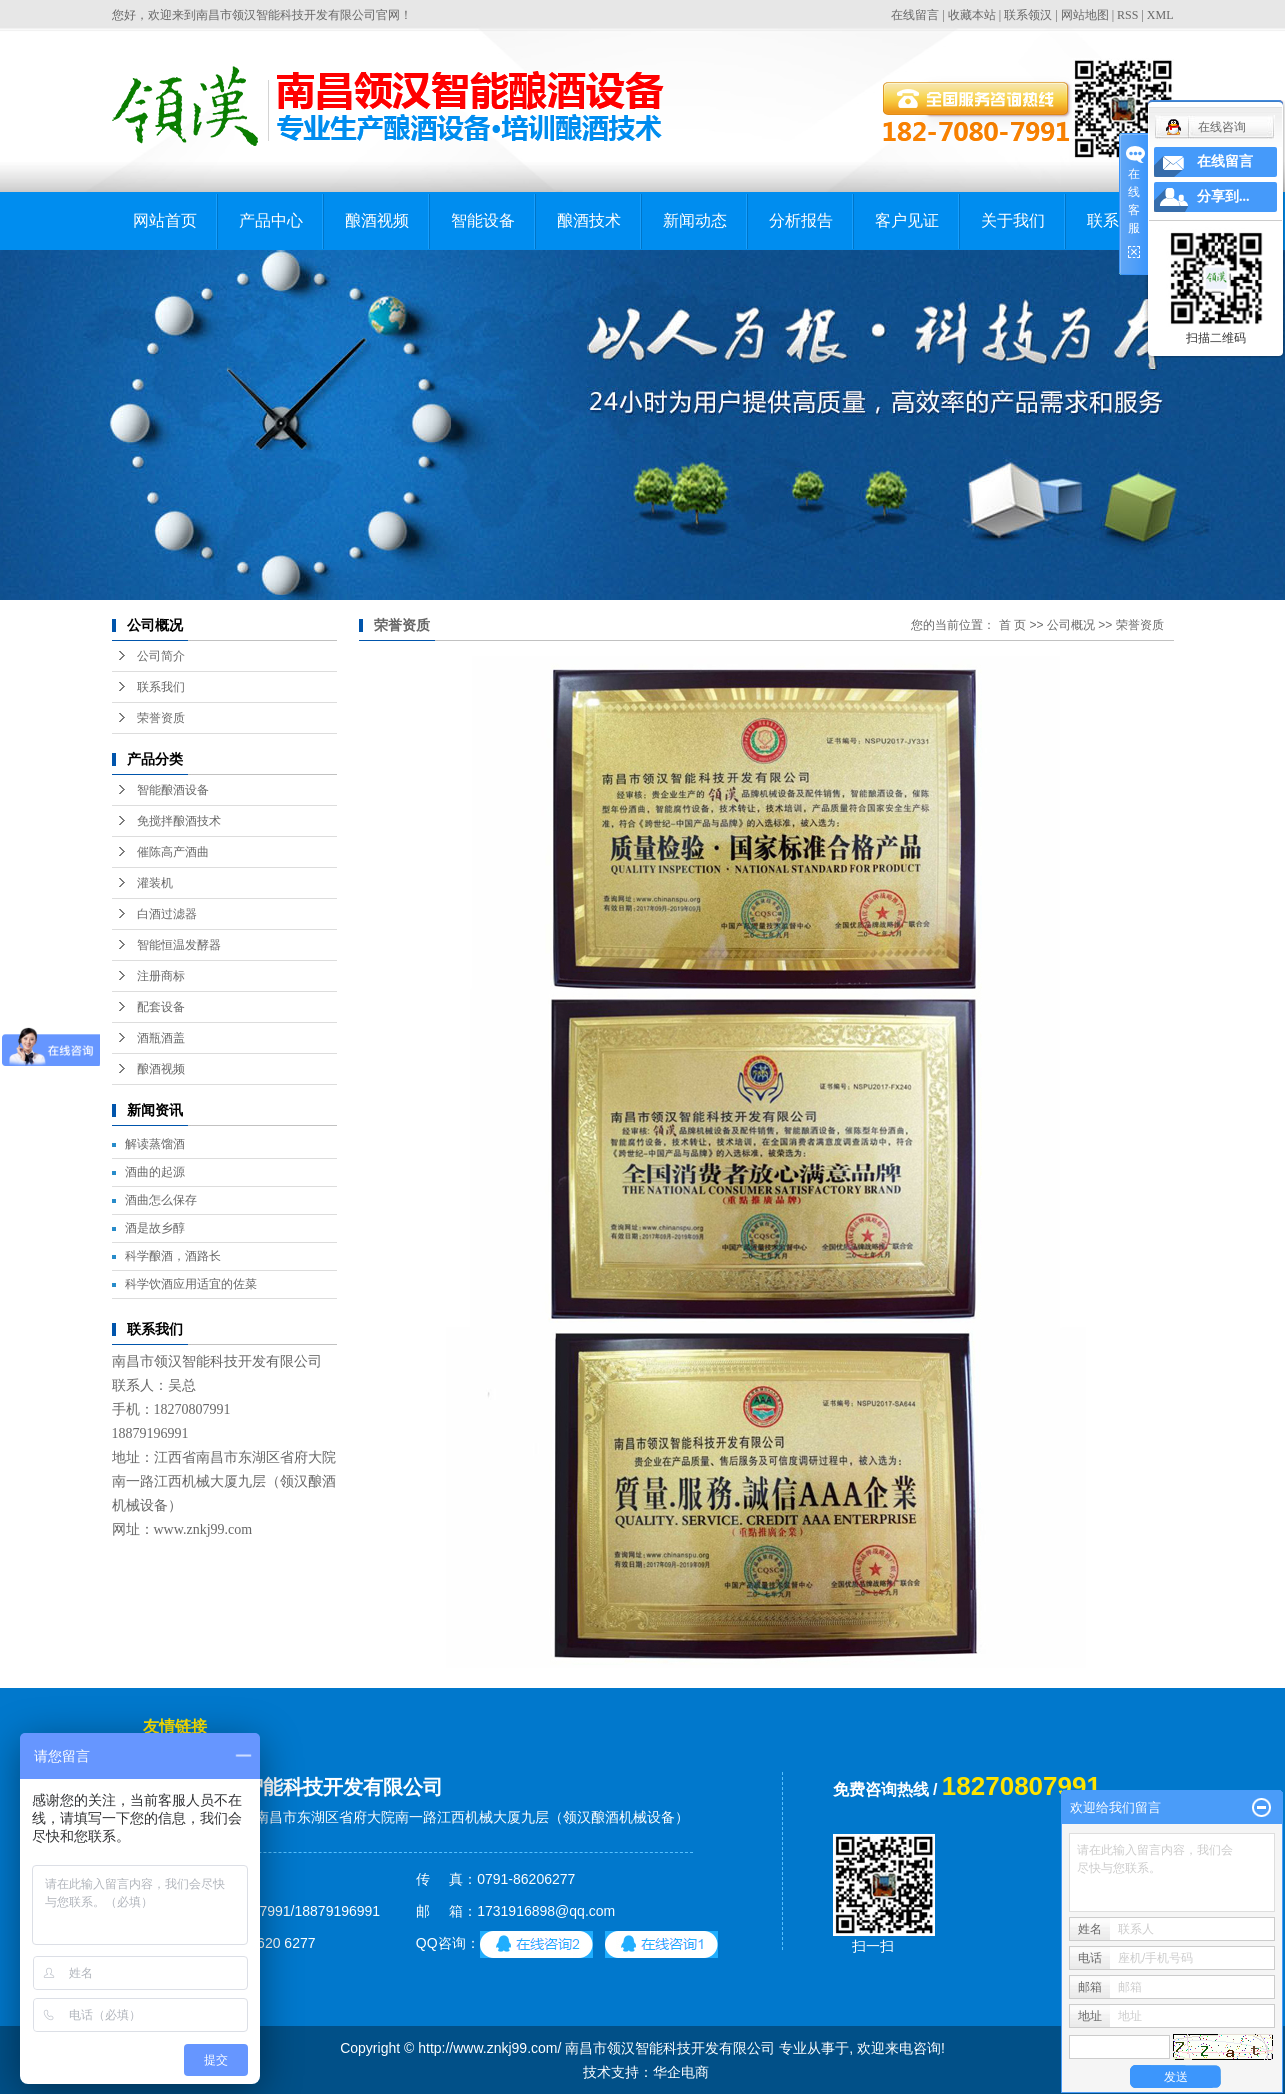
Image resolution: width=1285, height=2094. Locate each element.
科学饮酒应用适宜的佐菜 (191, 1284)
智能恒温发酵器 (179, 945)
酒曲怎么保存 (161, 1200)
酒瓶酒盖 (161, 1038)
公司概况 (1071, 625)
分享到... (1223, 196)
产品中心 (271, 220)
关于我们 (1013, 220)
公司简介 (161, 656)
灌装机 (155, 883)
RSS (1127, 15)
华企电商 (681, 2072)
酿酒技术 (589, 220)
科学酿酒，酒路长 (173, 1256)
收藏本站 (972, 15)
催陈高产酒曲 (173, 852)
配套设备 (161, 1007)
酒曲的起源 (155, 1172)
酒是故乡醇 (155, 1228)
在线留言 (915, 15)
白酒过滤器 (167, 914)
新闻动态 (695, 220)
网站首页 (165, 220)
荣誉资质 (161, 718)
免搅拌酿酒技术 (179, 821)
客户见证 (907, 220)
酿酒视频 (377, 220)
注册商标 (161, 976)
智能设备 (483, 220)
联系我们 (161, 687)
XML (1160, 15)
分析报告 (801, 220)
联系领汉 (1028, 15)
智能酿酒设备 (173, 790)
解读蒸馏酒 (155, 1144)
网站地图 (1085, 15)
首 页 (1012, 625)
